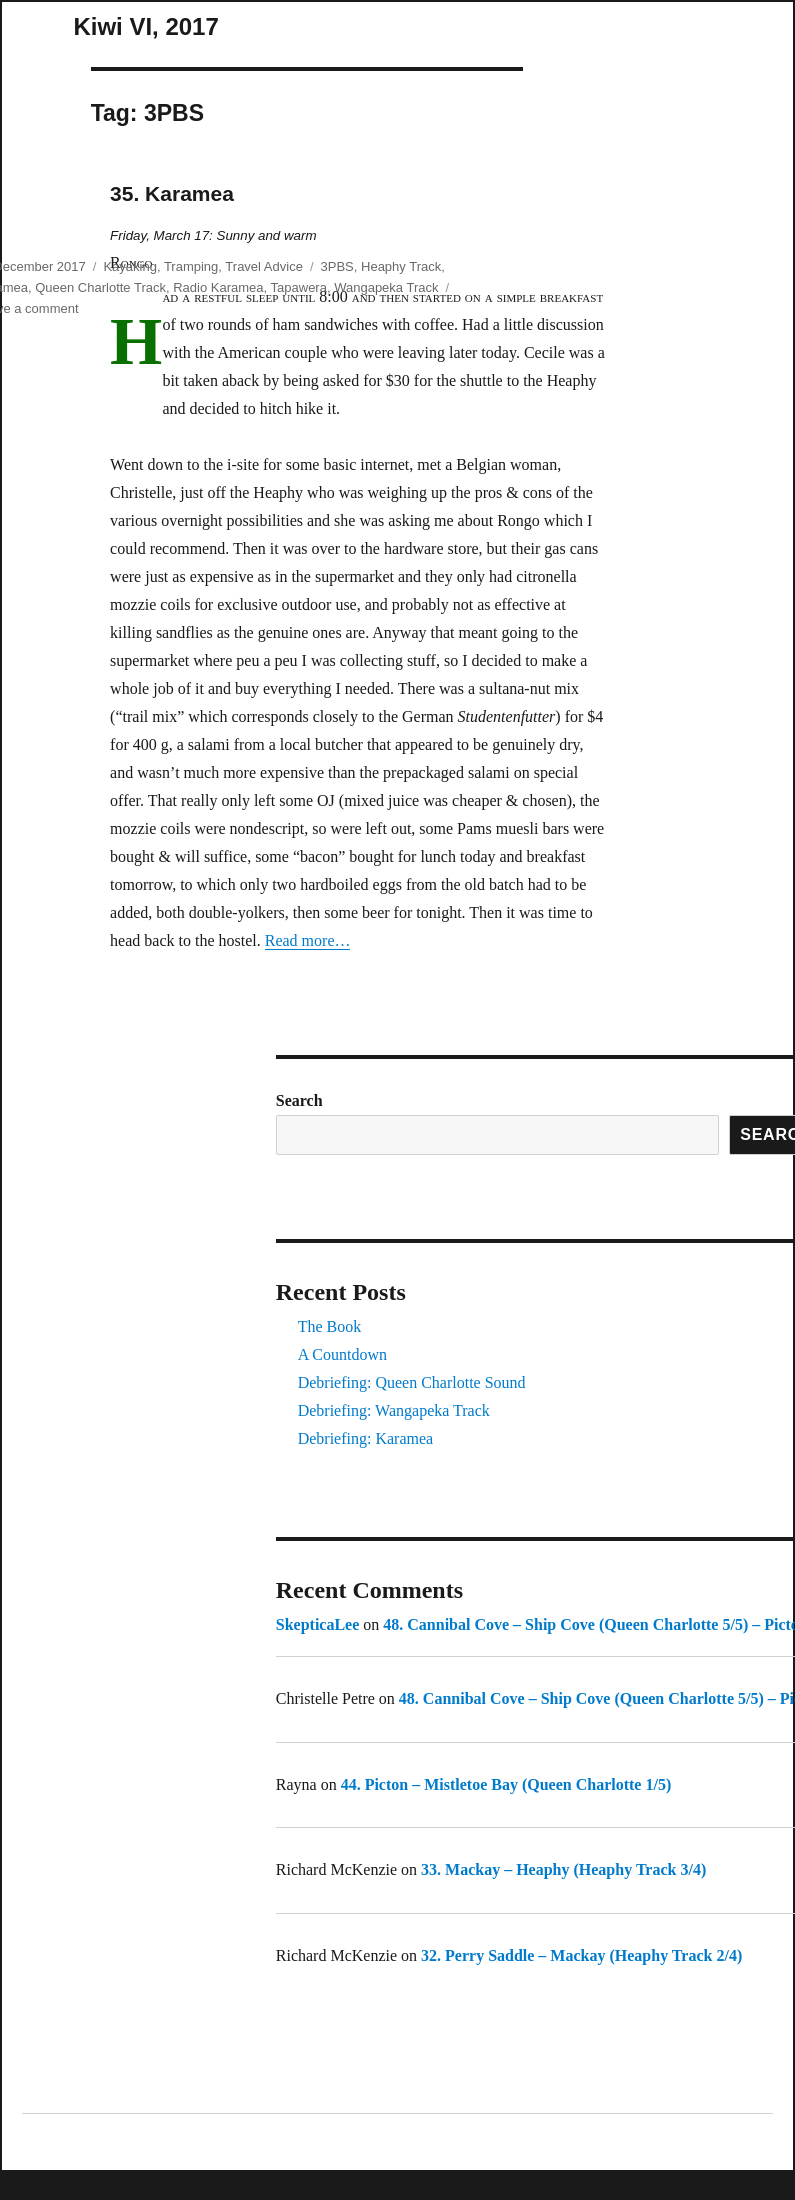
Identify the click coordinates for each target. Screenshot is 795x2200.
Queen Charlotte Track (100, 287)
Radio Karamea (218, 287)
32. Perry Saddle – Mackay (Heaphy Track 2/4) (581, 1955)
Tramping (191, 266)
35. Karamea (172, 193)
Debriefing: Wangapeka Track (394, 1410)
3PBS (337, 266)
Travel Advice (264, 266)
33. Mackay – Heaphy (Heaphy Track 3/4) (563, 1869)
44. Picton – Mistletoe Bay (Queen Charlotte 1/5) (506, 1784)
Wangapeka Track (386, 287)
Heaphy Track (401, 266)
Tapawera (299, 287)
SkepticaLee (318, 1624)
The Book (330, 1326)
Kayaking (129, 266)
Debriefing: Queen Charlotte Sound (412, 1382)
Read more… (308, 940)
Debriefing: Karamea (365, 1438)
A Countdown (342, 1354)
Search (299, 1100)
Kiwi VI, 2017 (145, 26)
